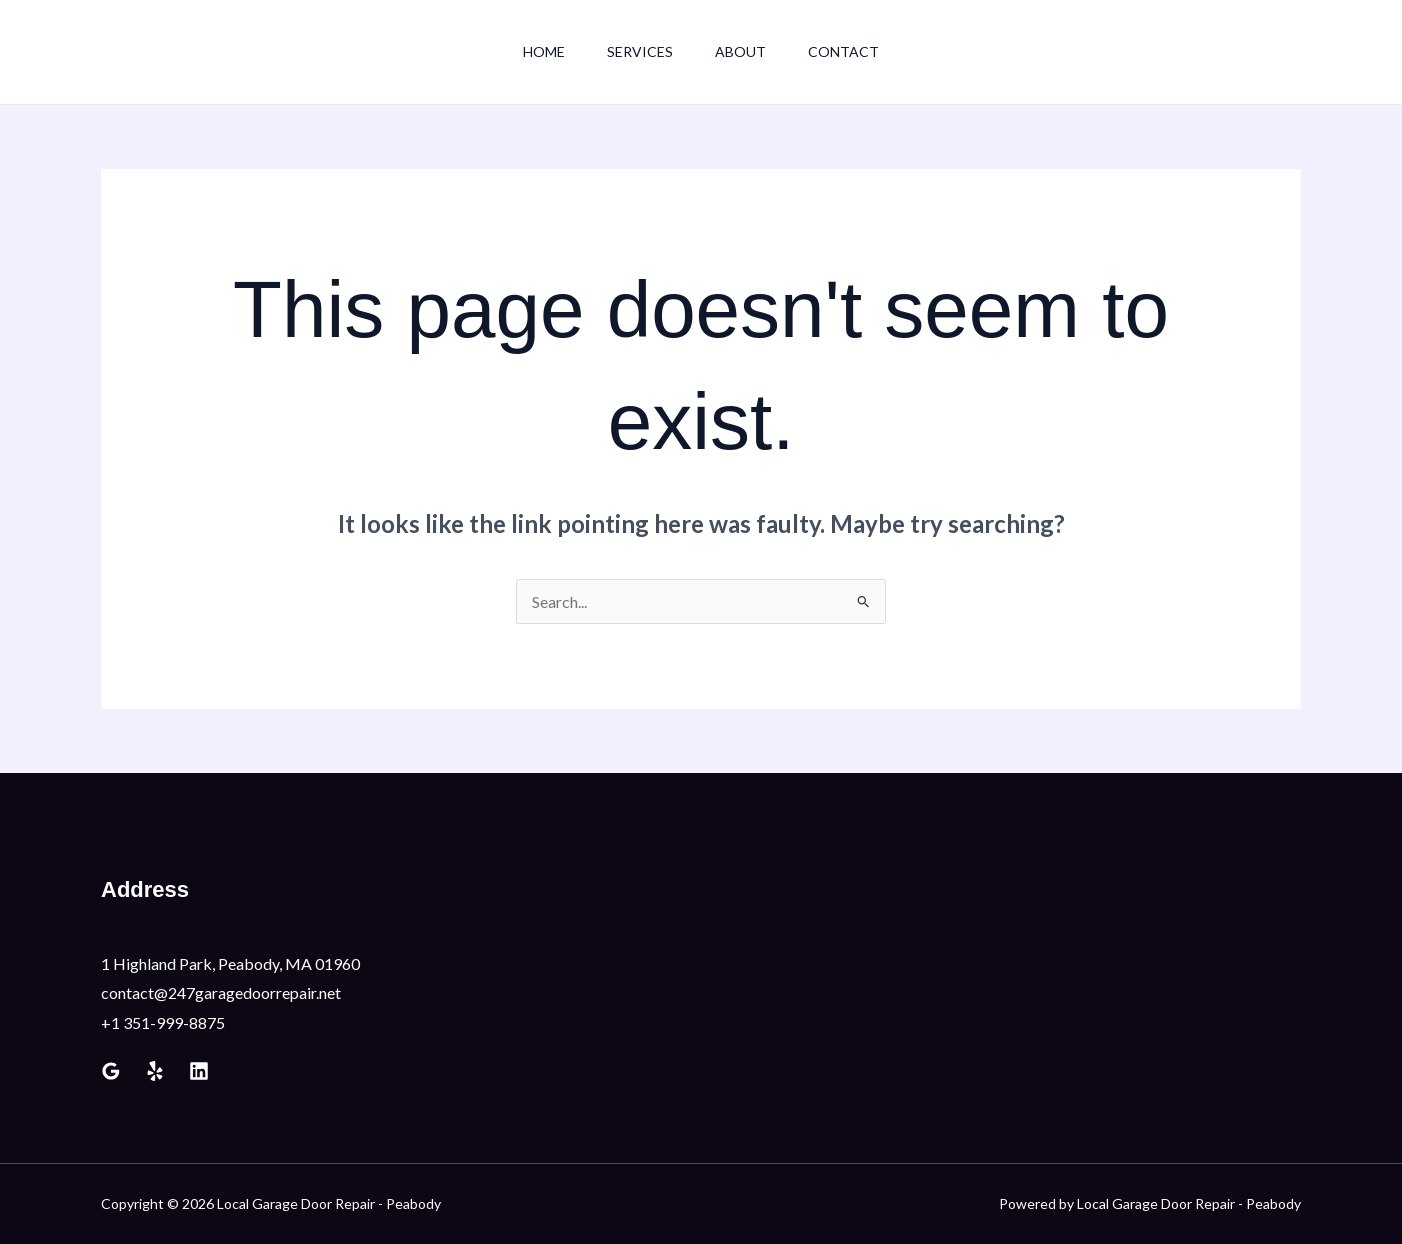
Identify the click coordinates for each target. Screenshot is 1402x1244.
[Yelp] (155, 1071)
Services (637, 51)
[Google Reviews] (111, 1071)
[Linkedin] (199, 1071)
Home (535, 51)
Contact (852, 51)
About (743, 51)
